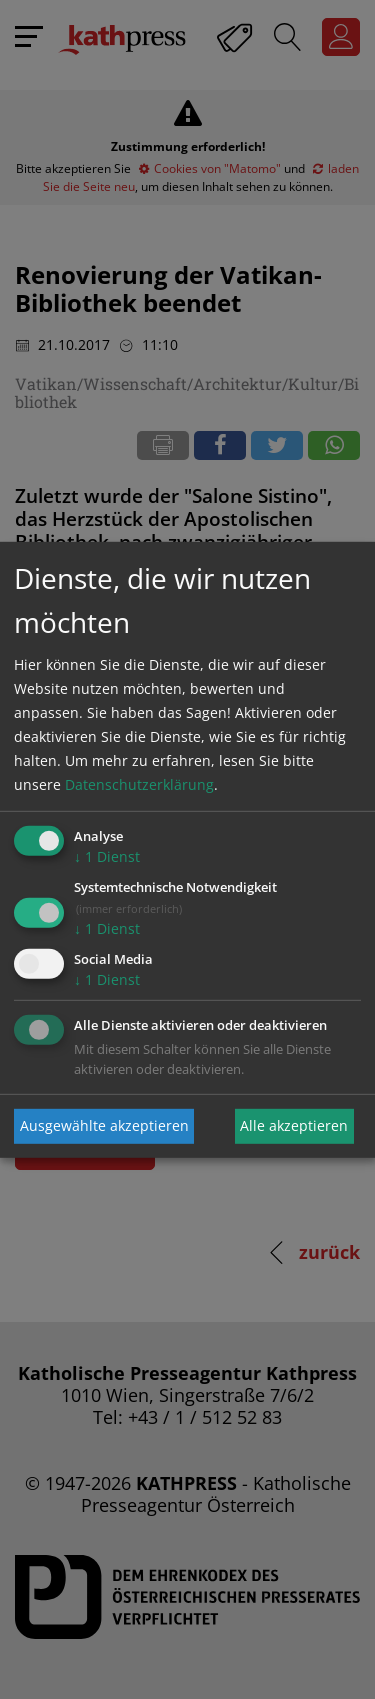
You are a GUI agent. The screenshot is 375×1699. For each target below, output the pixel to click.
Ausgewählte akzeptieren (104, 1125)
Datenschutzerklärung (139, 784)
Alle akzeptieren (294, 1125)
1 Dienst (107, 856)
